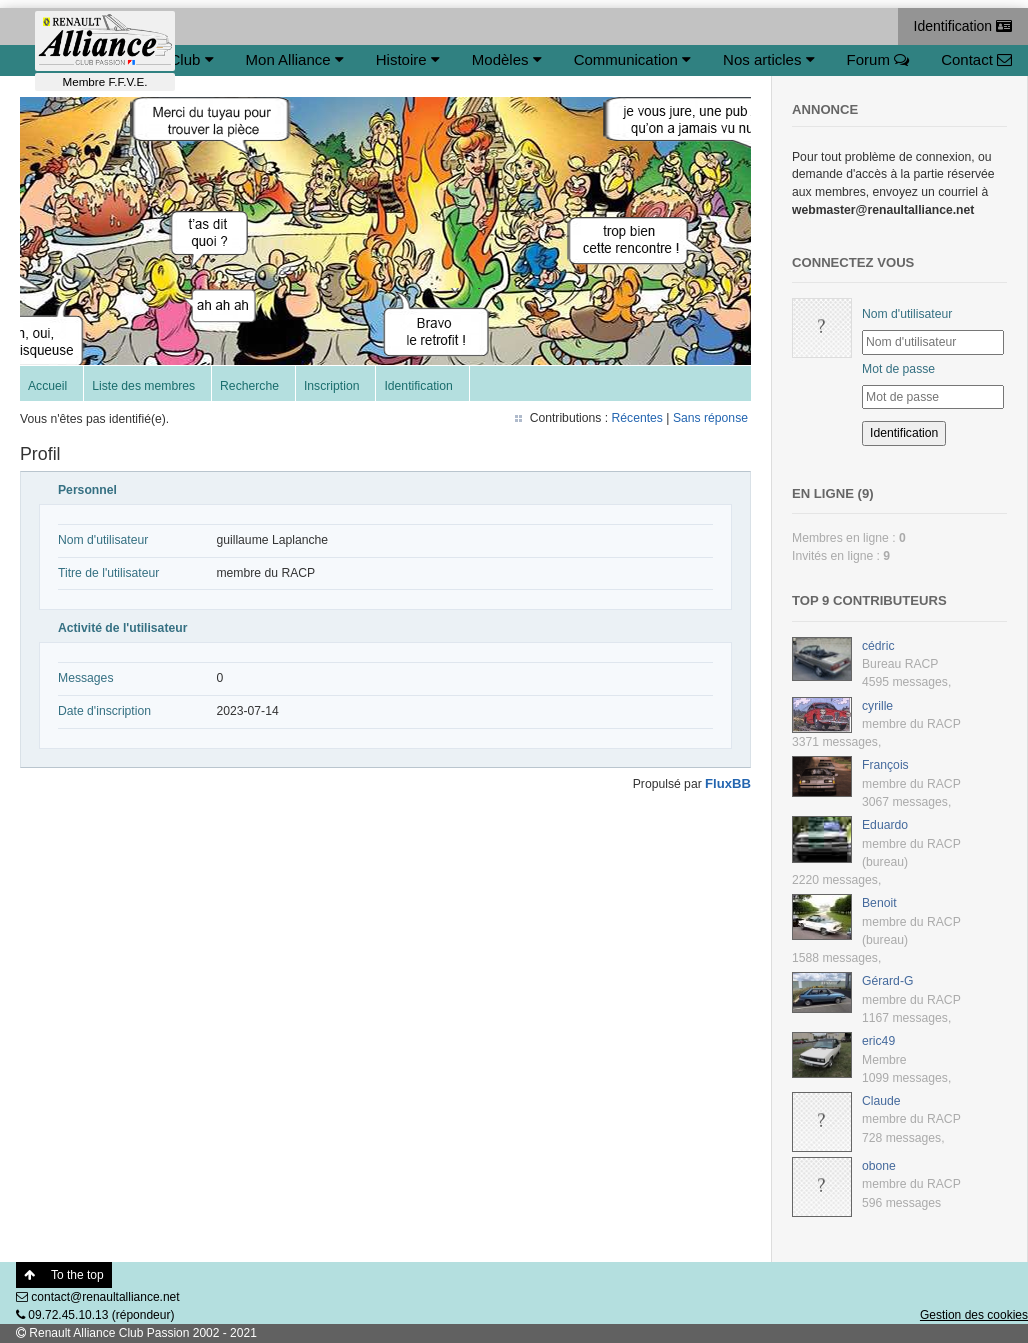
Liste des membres (143, 386)
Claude (881, 1101)
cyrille (877, 706)
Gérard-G (887, 981)
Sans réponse (710, 418)
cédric (878, 646)
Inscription (331, 386)
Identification (963, 26)
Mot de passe (898, 369)
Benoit (879, 903)
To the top (64, 1275)
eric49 (878, 1041)
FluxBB (728, 783)
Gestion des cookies (974, 1315)
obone (879, 1166)
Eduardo (885, 825)
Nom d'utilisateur (907, 314)
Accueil (47, 386)
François (885, 765)
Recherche (249, 386)
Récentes (637, 418)
